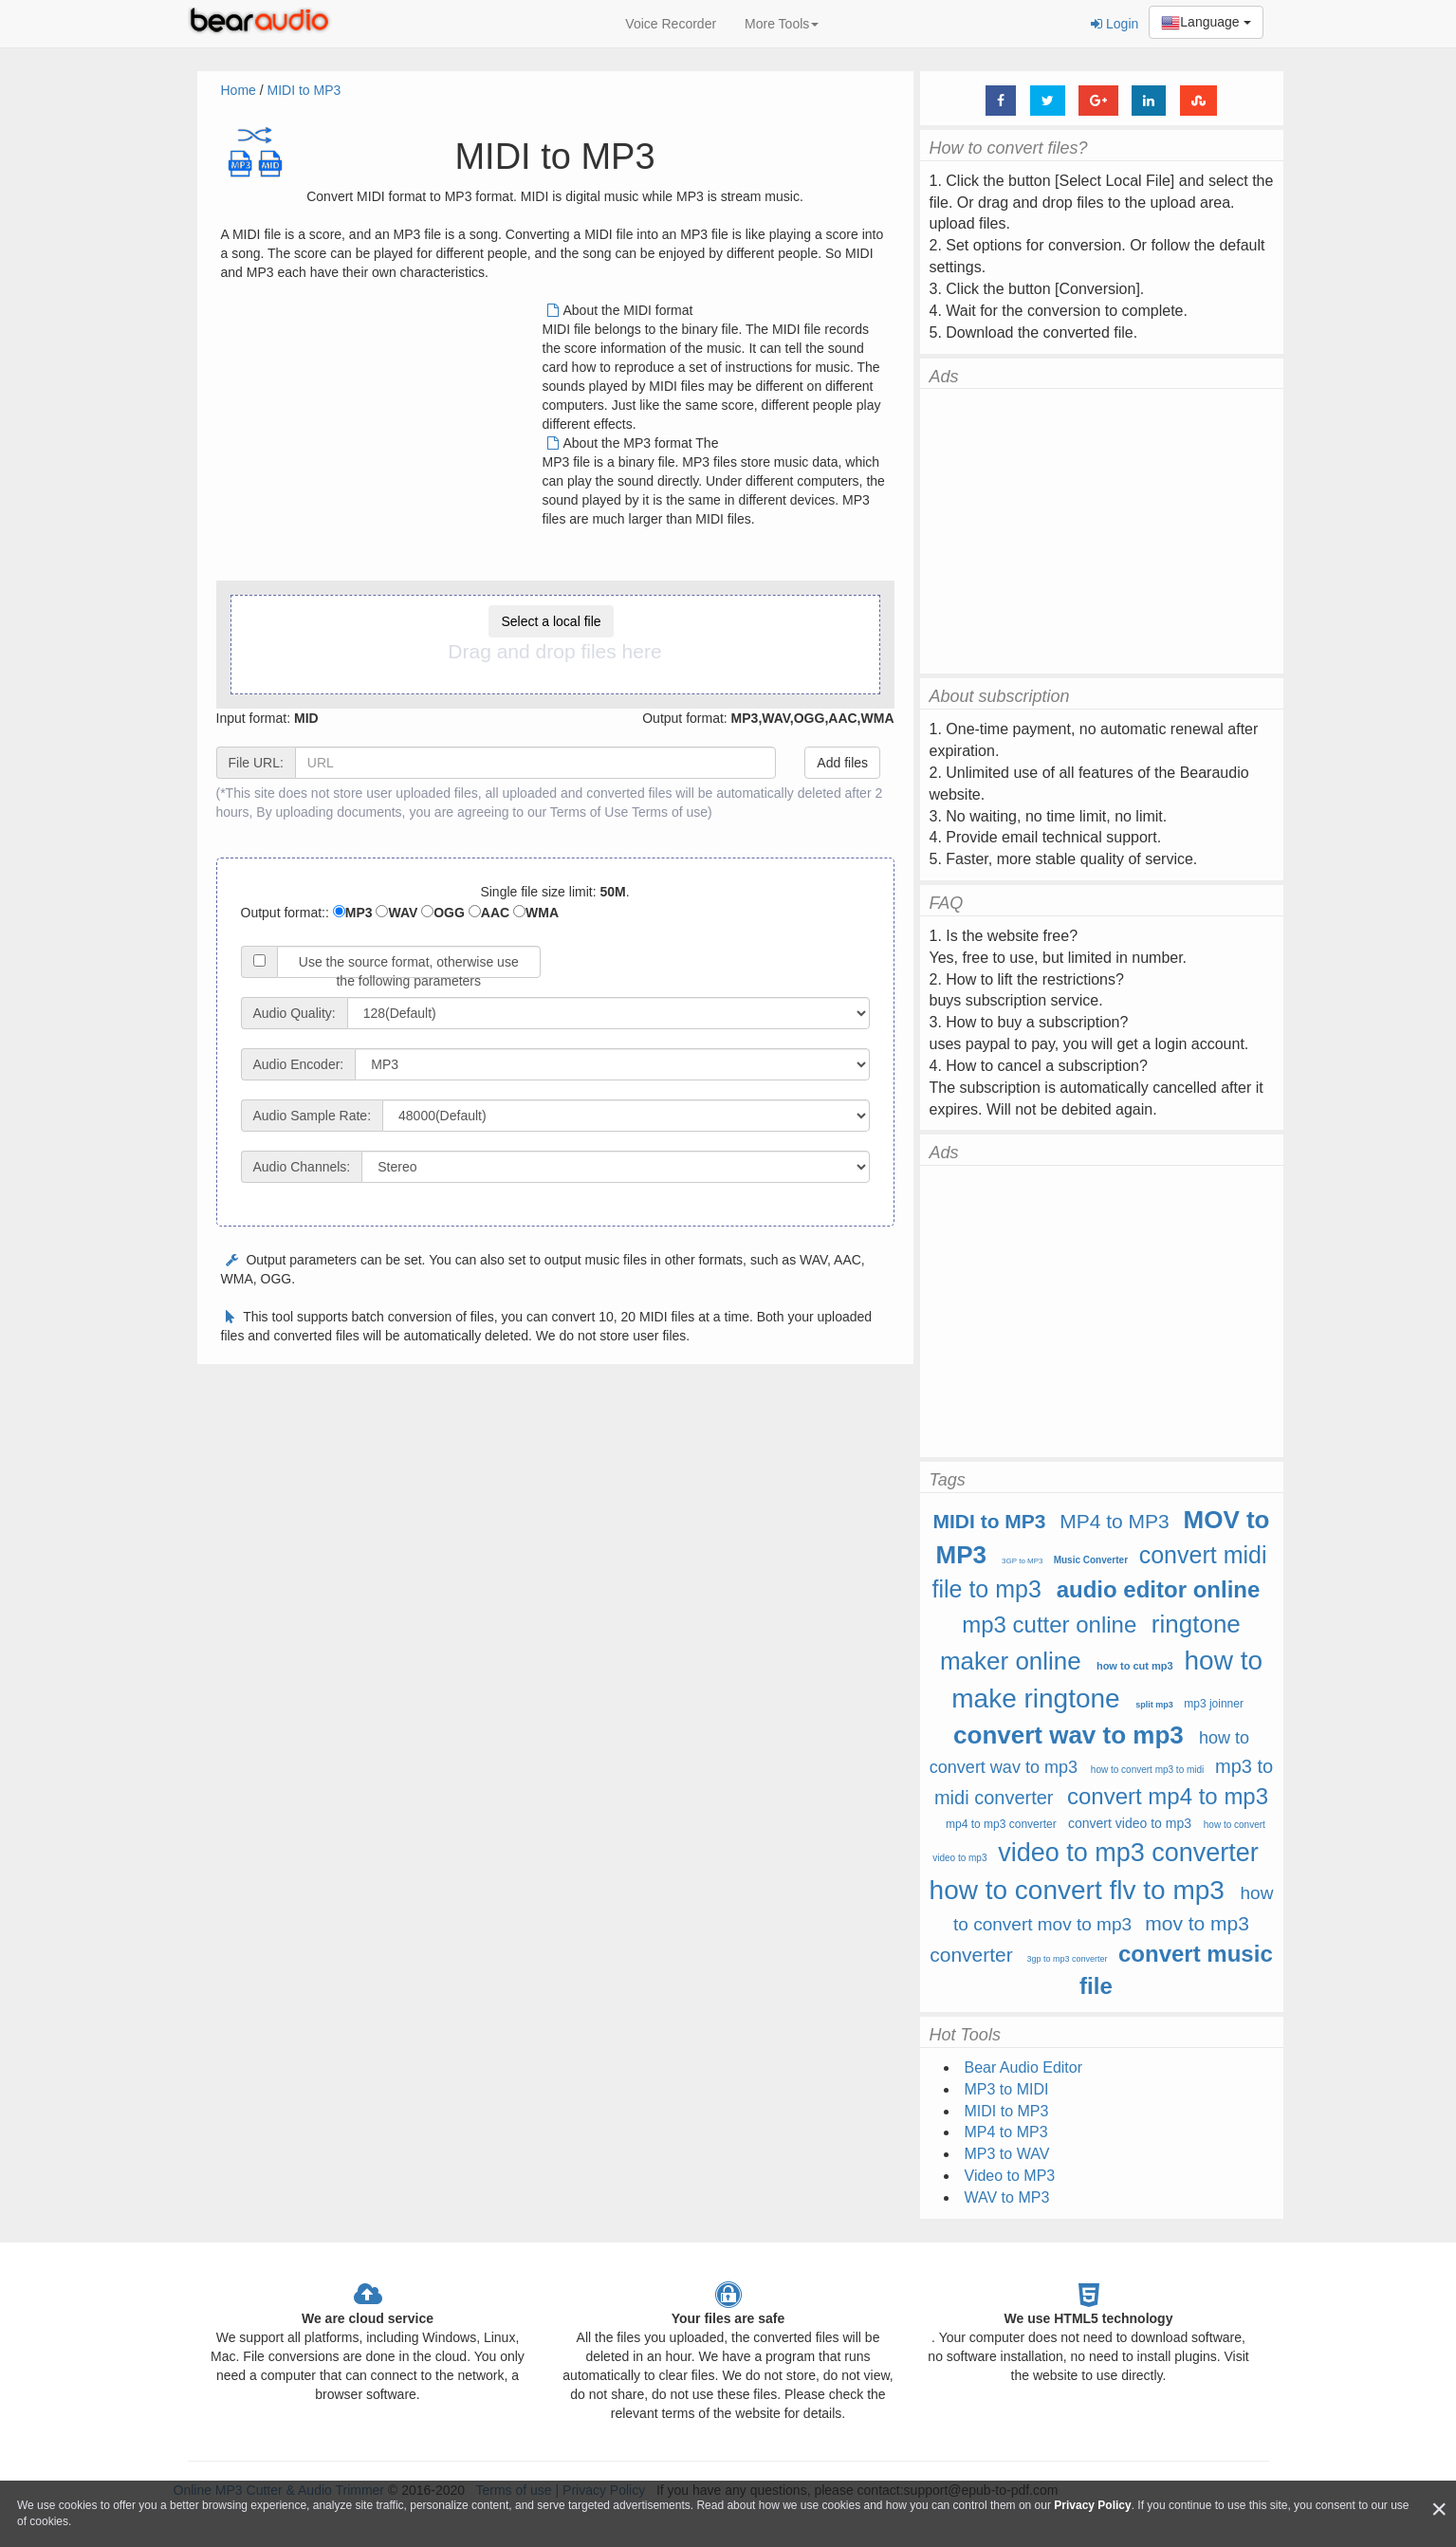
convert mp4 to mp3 (1167, 1796)
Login (1114, 23)
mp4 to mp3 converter (1001, 1824)
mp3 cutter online (1049, 1624)
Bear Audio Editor (1024, 2067)
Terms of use (670, 812)
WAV (396, 912)
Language (1205, 22)
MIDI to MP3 (304, 90)
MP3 (353, 912)
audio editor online (1159, 1589)
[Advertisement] (380, 433)
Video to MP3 (1010, 2176)
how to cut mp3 (1135, 1665)
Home (238, 90)
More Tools (782, 23)
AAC (489, 912)
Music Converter (1091, 1560)
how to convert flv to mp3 (1077, 1890)
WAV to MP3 (1007, 2197)
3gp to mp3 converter (1067, 1959)
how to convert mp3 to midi (1148, 1769)
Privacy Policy (1092, 2505)
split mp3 (1154, 1704)
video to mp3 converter (1128, 1852)
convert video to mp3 (1129, 1823)
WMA (536, 912)
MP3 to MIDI (1007, 2089)
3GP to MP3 (1022, 1561)
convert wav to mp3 (1068, 1735)
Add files (842, 762)
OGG (443, 912)
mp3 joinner (1214, 1703)
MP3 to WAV (1007, 2154)
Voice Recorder (670, 23)
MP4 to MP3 (1115, 1521)
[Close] (1438, 2509)
